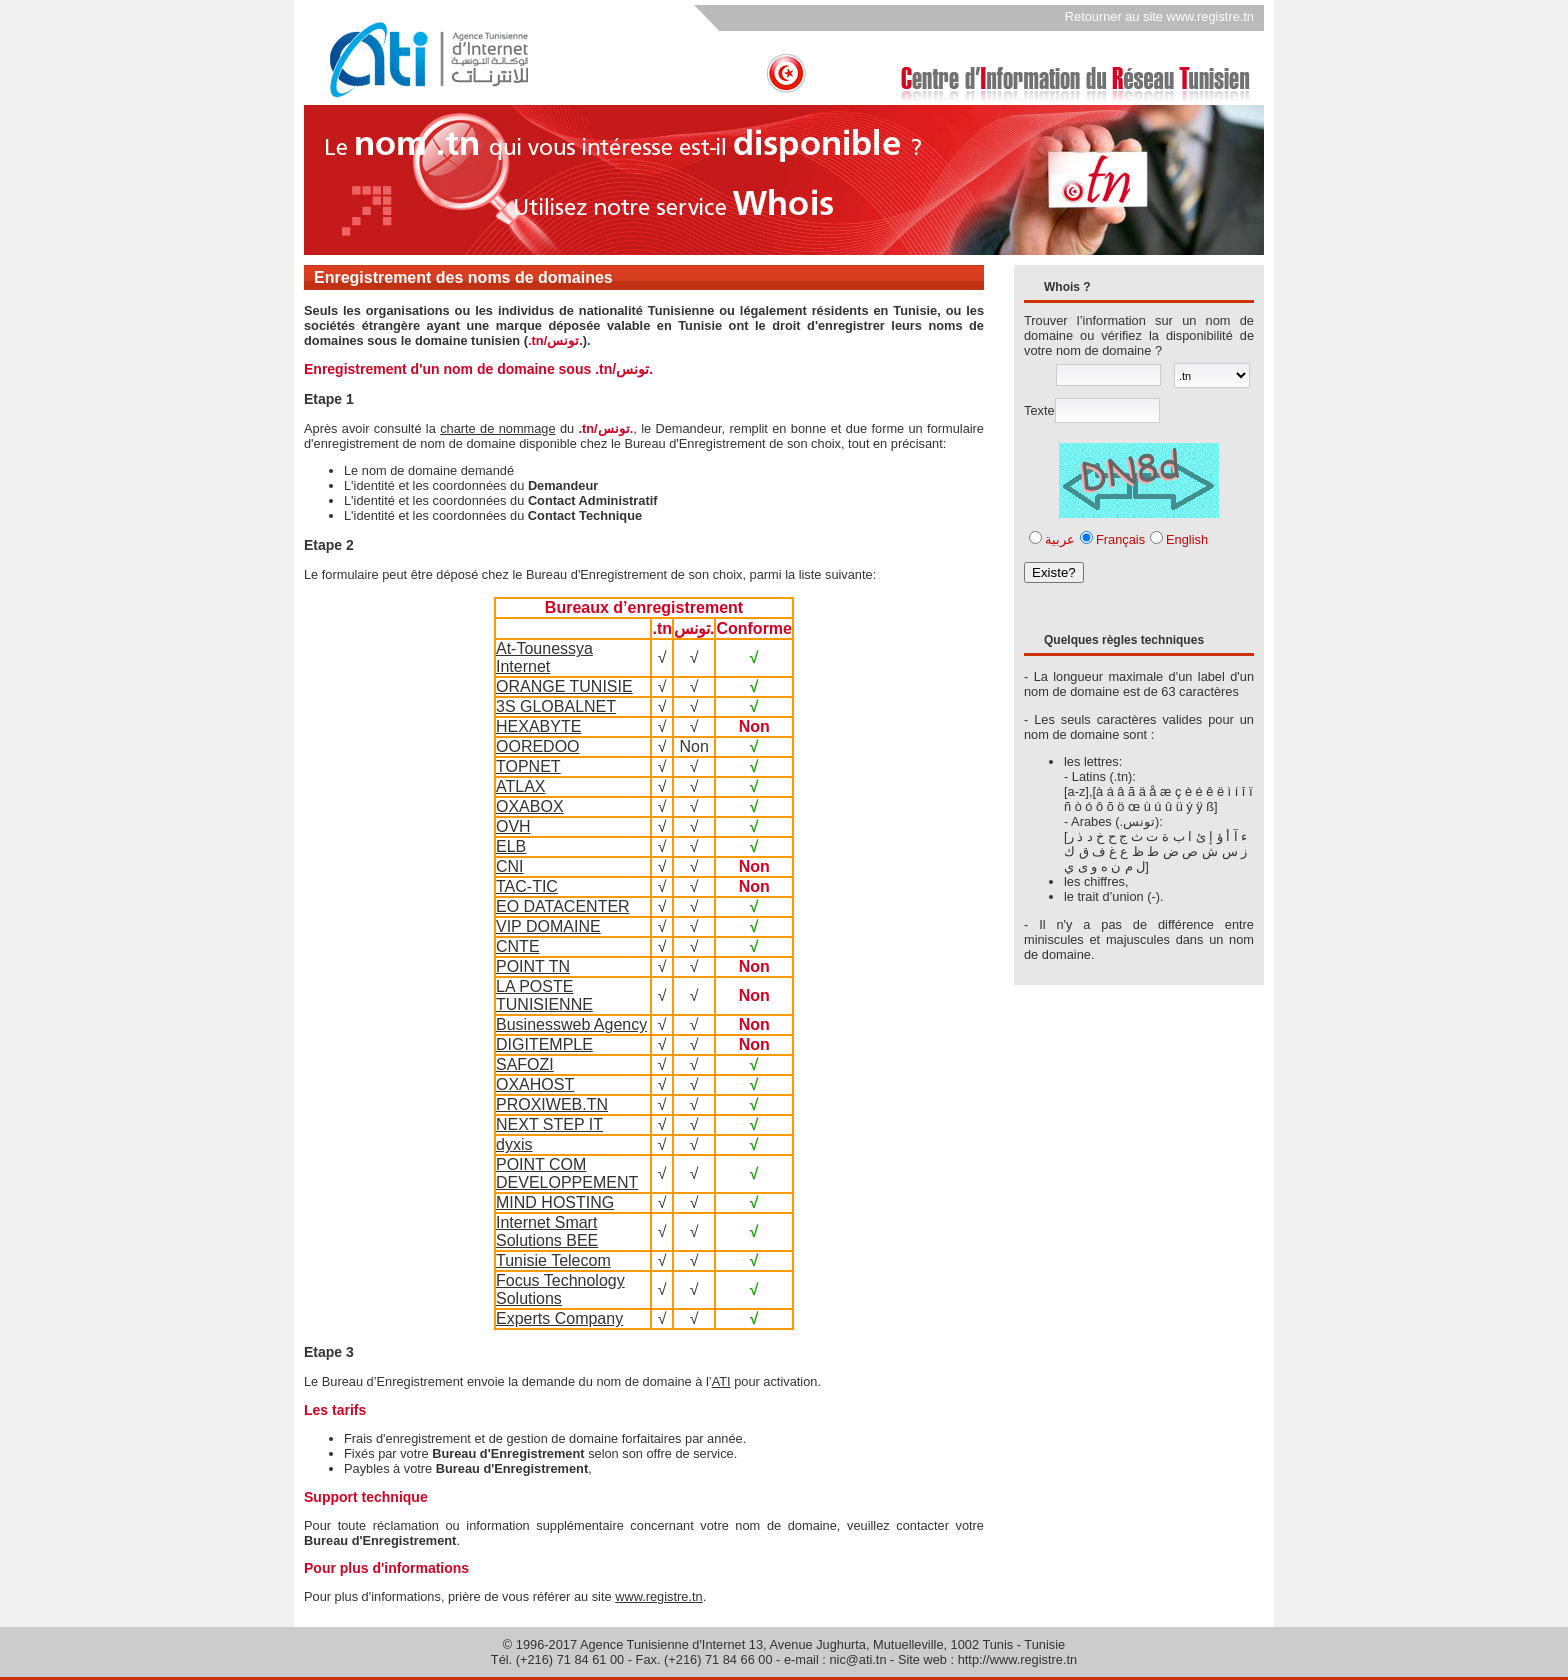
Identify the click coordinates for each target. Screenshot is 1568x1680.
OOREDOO (538, 746)
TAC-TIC (527, 886)
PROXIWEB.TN (552, 1104)
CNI (510, 866)
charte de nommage (497, 428)
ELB (511, 846)
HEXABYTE (538, 726)
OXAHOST (535, 1084)
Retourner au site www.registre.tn (1159, 16)
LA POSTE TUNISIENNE (544, 995)
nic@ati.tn (857, 1659)
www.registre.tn (658, 1596)
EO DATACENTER (563, 906)
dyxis (514, 1144)
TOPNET (528, 766)
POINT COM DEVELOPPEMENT (567, 1173)
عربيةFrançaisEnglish (1126, 539)
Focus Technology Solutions (560, 1289)
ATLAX (521, 786)
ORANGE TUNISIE (564, 686)
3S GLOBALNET (556, 706)
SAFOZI (525, 1064)
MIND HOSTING (555, 1202)
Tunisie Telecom (553, 1260)
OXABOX (530, 806)
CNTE (518, 946)
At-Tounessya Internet (544, 657)
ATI (721, 1381)
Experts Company (559, 1318)
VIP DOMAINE (548, 926)
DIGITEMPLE (544, 1044)
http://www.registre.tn (1017, 1659)
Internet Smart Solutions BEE (547, 1231)
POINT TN (533, 966)
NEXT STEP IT (549, 1124)
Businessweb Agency (571, 1024)
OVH (513, 826)
